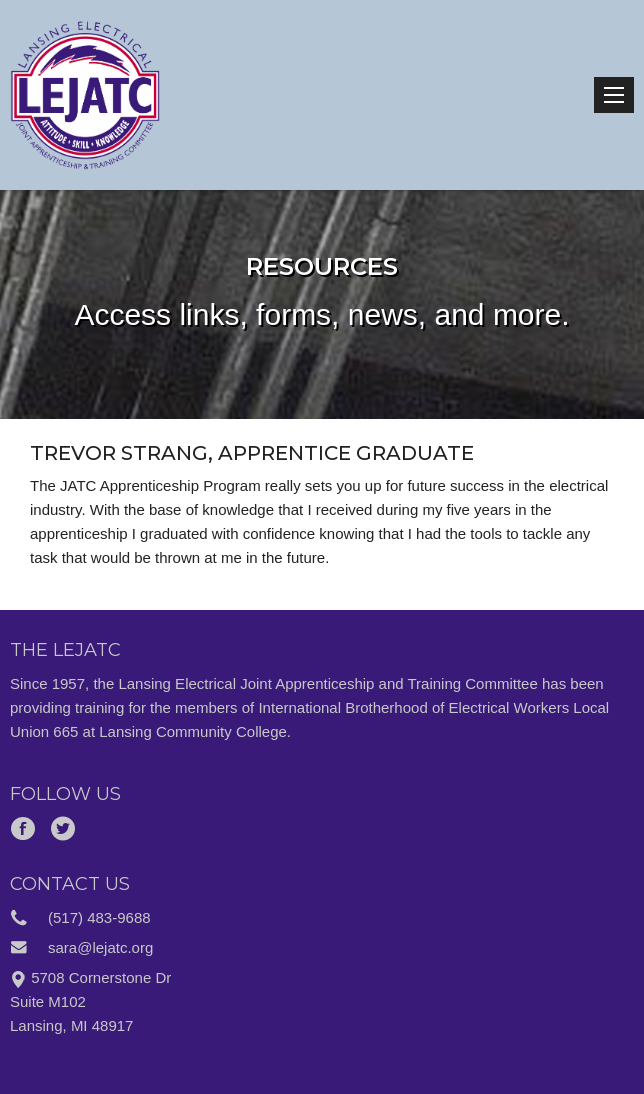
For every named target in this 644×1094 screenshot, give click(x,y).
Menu (614, 95)
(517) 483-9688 (99, 917)
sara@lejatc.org (100, 947)
